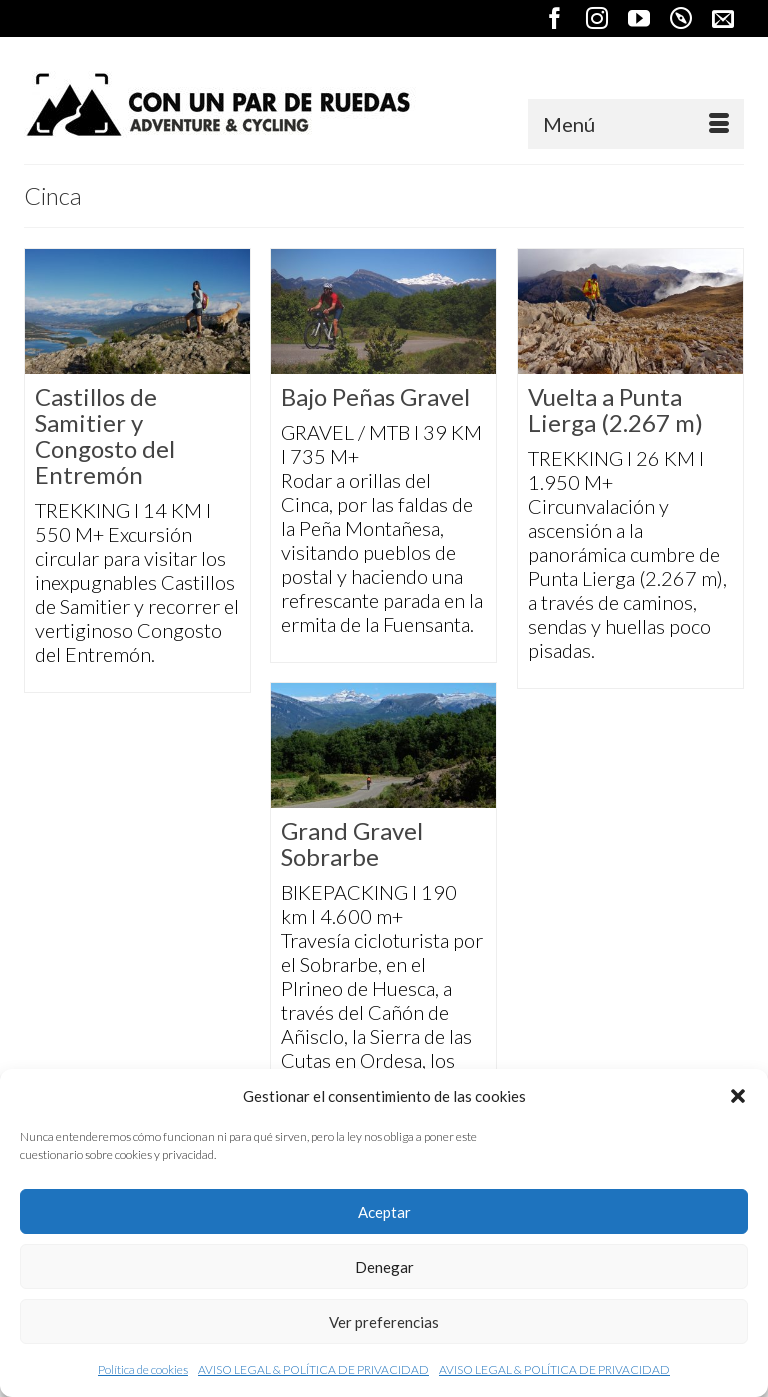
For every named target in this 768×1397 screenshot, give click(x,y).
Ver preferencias (384, 1322)
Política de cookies (143, 1369)
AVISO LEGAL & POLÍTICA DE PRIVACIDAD (313, 1369)
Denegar (384, 1267)
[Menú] (636, 124)
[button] (738, 1096)
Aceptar (384, 1212)
